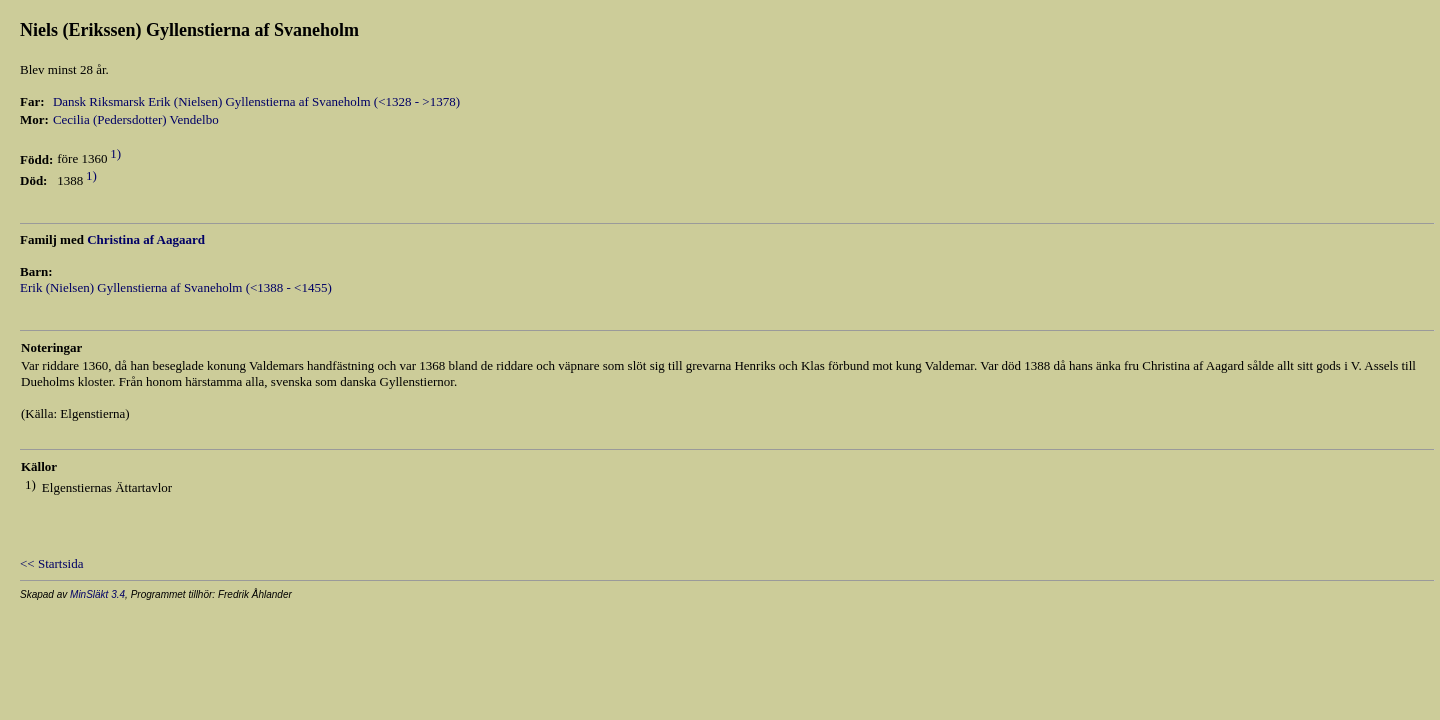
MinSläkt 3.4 (97, 594)
